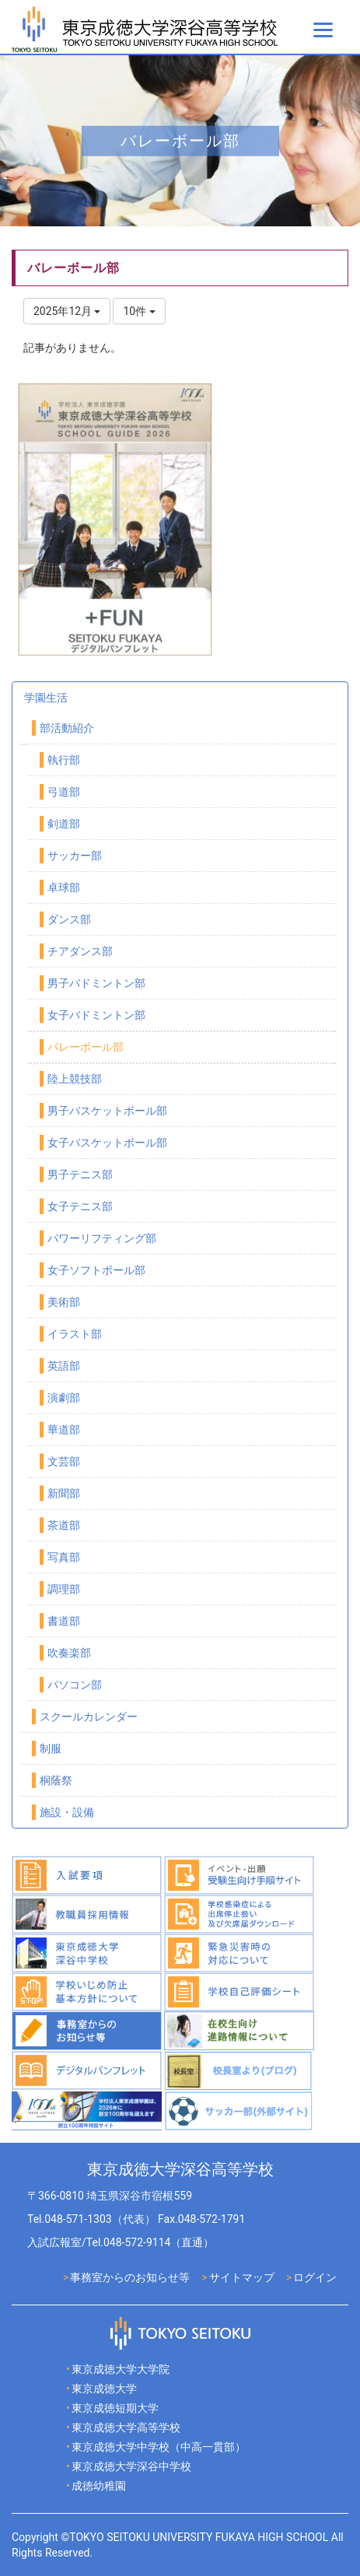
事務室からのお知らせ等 (130, 2277)
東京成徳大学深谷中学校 (131, 2466)
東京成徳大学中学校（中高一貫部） (159, 2447)
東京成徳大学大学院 (121, 2369)
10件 (139, 311)
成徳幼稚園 (99, 2486)
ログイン (315, 2277)
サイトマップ (241, 2277)
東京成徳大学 (104, 2388)
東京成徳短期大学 (115, 2408)
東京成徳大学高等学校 (126, 2427)
